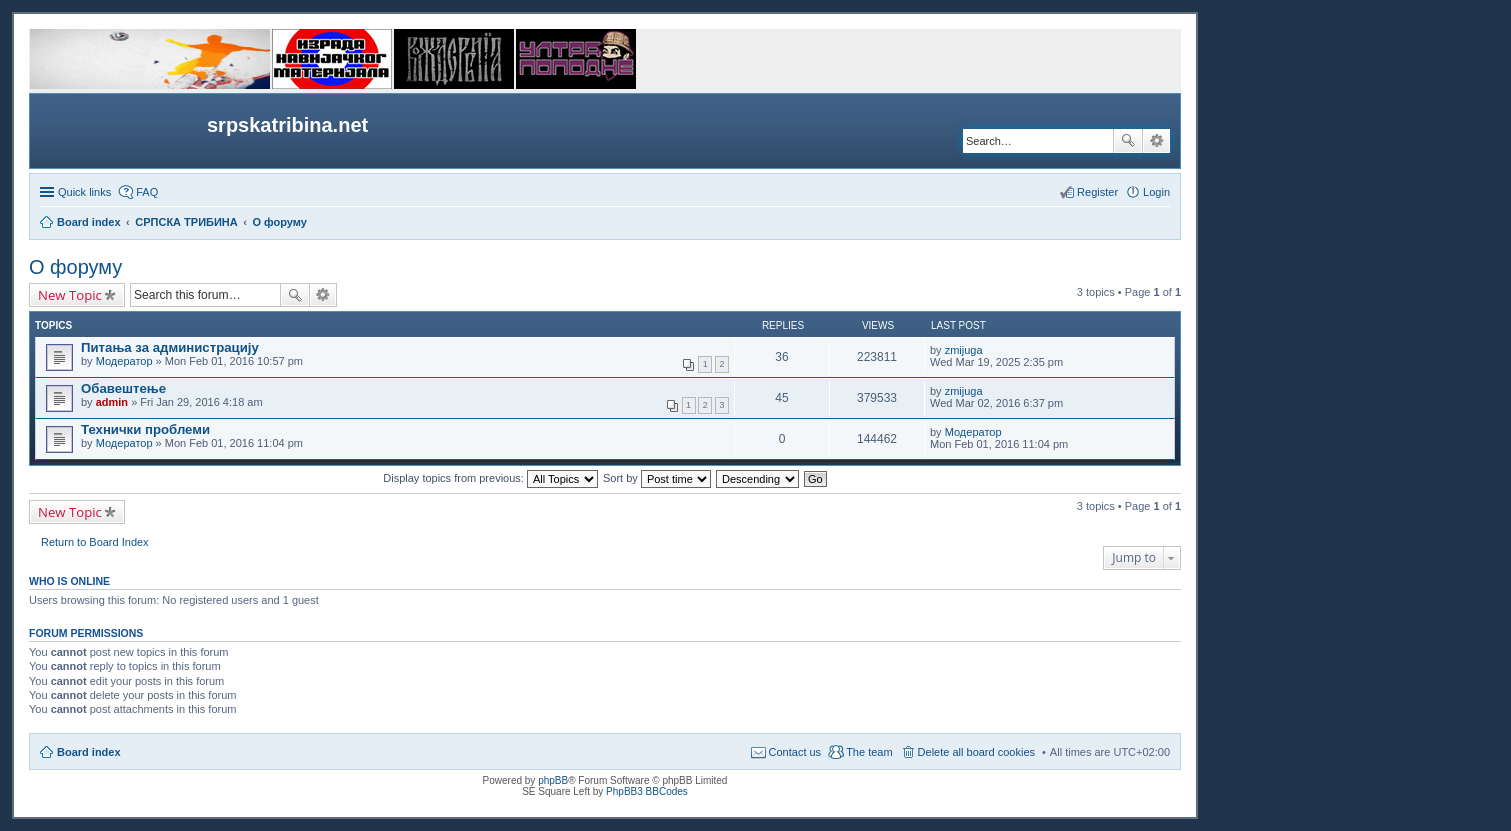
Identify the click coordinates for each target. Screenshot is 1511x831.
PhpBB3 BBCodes (647, 791)
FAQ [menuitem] (147, 192)
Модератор (124, 361)
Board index (89, 752)
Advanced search (1156, 141)
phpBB (553, 780)
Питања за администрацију (170, 347)
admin (112, 402)
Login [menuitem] (1156, 192)
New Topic (70, 295)
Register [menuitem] (1097, 192)
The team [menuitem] (869, 752)
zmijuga (964, 350)
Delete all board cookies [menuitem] (976, 752)
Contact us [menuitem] (795, 752)
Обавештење (123, 388)
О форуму (75, 267)
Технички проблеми (145, 429)
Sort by (657, 478)
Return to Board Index (95, 542)
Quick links (84, 192)
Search (1128, 141)
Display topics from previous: (490, 478)
